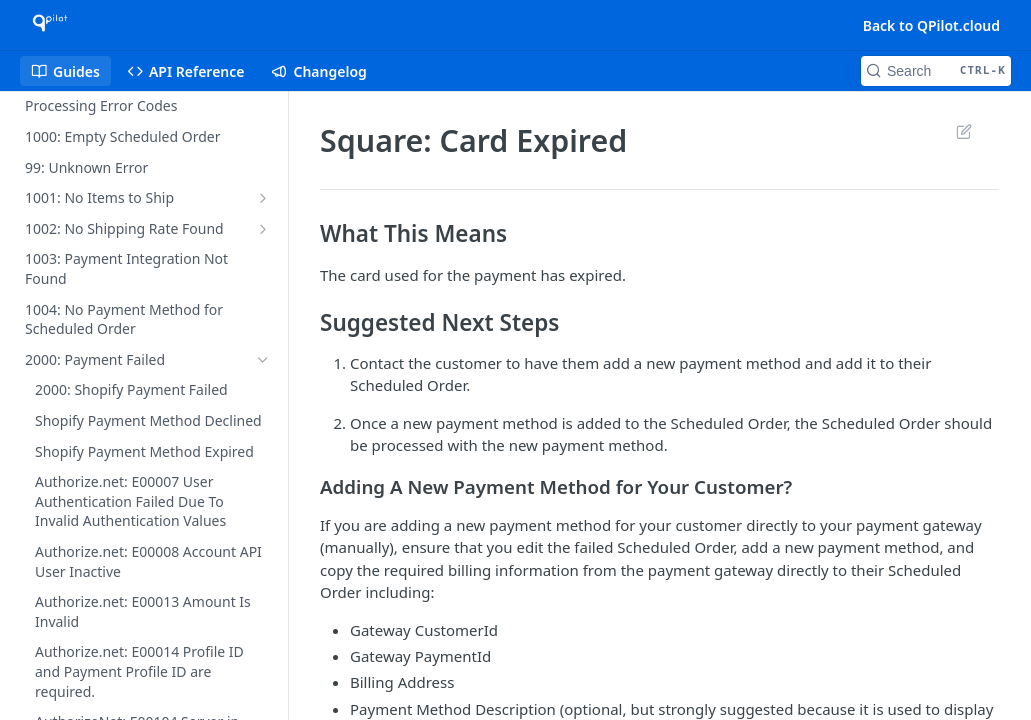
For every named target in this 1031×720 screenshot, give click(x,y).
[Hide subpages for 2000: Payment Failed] (263, 360)
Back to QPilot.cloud (931, 25)
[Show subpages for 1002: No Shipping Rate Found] (263, 229)
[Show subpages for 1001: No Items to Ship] (263, 198)
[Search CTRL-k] (936, 71)
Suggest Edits (963, 131)
